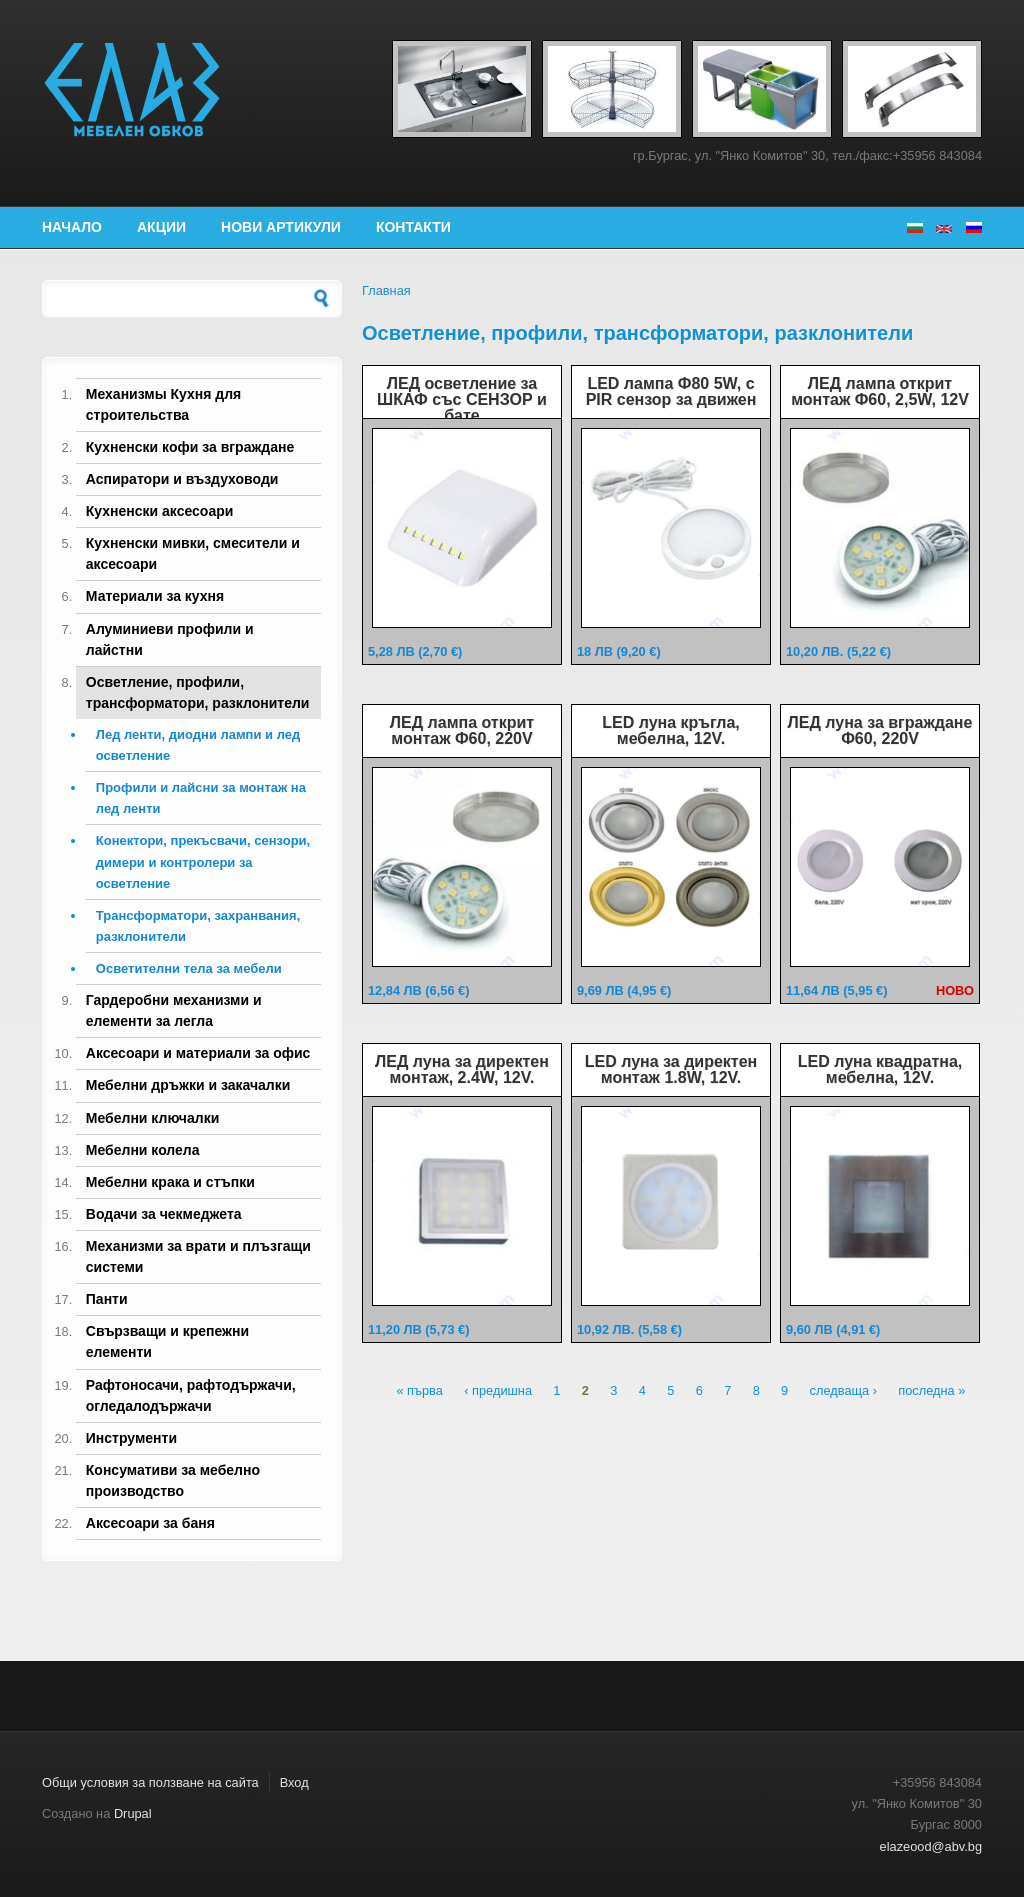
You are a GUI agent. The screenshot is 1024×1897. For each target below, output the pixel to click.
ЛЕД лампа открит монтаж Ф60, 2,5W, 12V (880, 391)
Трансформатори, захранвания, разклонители (198, 926)
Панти (107, 1299)
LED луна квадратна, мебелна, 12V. (880, 1069)
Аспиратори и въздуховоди (182, 479)
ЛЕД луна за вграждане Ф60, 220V (880, 730)
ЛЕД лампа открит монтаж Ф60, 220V (462, 730)
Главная (386, 290)
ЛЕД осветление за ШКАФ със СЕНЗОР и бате (462, 399)
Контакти (413, 227)
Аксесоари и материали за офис (198, 1053)
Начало (72, 227)
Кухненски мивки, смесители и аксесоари (193, 553)
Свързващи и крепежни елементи (167, 1341)
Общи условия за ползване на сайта (150, 1782)
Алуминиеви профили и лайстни (170, 639)
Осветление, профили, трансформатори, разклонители (198, 692)
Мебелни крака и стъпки (170, 1182)
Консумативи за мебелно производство (173, 1480)
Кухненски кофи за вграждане (190, 447)
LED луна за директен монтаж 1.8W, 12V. (671, 1069)
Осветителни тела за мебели (189, 968)
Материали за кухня (155, 596)
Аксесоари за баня (150, 1523)
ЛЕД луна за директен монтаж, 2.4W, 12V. (462, 1069)
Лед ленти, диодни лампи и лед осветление (198, 745)
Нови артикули (281, 227)
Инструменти (131, 1438)
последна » (931, 1391)
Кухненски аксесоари (160, 511)
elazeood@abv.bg (931, 1846)
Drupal (133, 1813)
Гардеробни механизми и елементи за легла (174, 1010)
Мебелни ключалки (152, 1118)
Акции (161, 227)
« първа (419, 1391)
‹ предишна (498, 1391)
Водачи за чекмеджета (164, 1214)
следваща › (843, 1391)
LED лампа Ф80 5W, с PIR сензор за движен (671, 391)
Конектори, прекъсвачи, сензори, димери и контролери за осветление (203, 861)
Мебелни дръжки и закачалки (188, 1085)
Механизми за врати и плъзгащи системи (198, 1256)
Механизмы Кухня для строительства (163, 404)
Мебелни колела (143, 1150)
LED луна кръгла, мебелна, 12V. (671, 730)
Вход (294, 1782)
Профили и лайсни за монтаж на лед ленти (201, 798)
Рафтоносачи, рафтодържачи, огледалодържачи (191, 1395)
